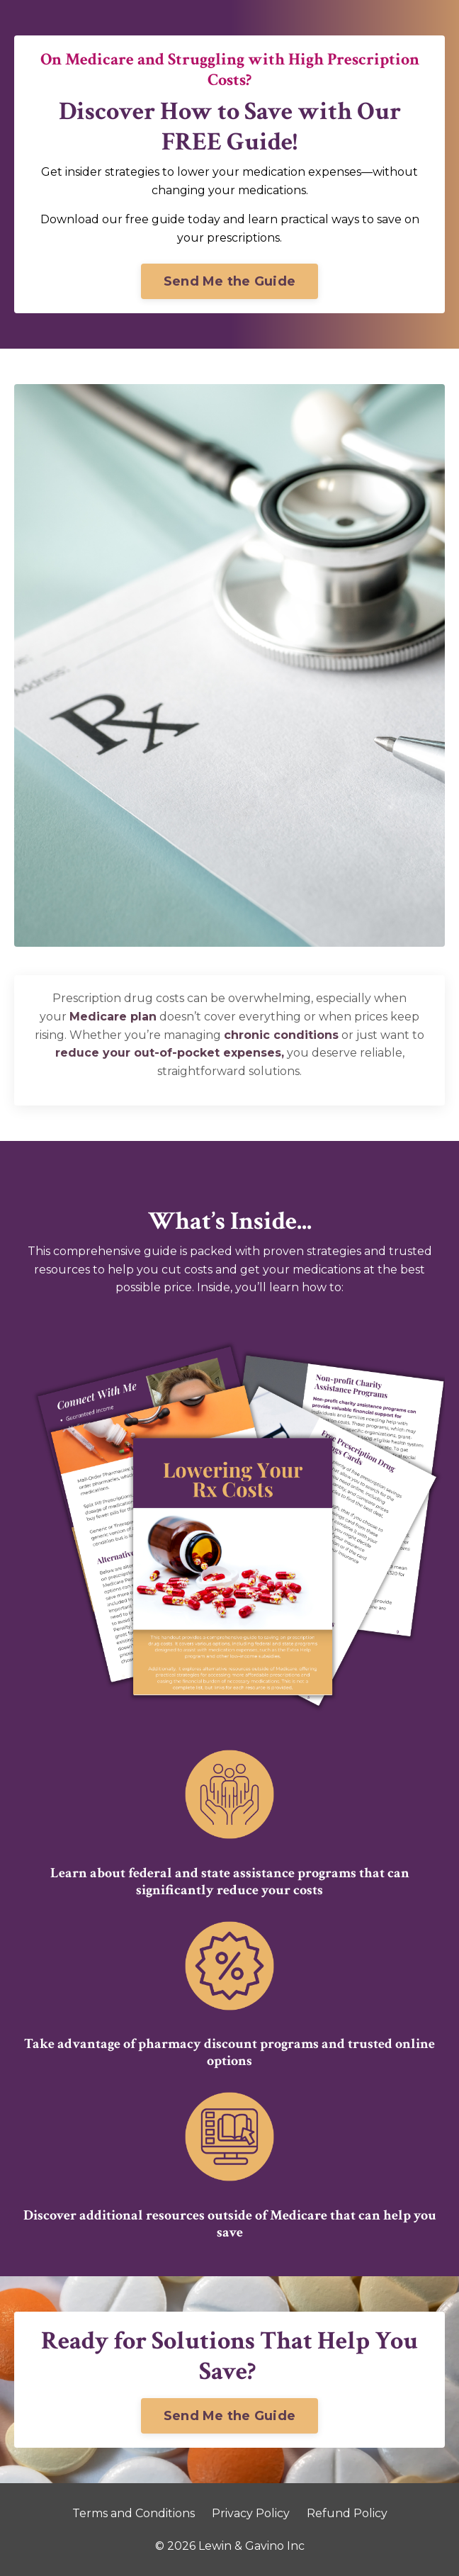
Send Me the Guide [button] (229, 281)
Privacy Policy (251, 2513)
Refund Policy (347, 2513)
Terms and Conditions (133, 2513)
